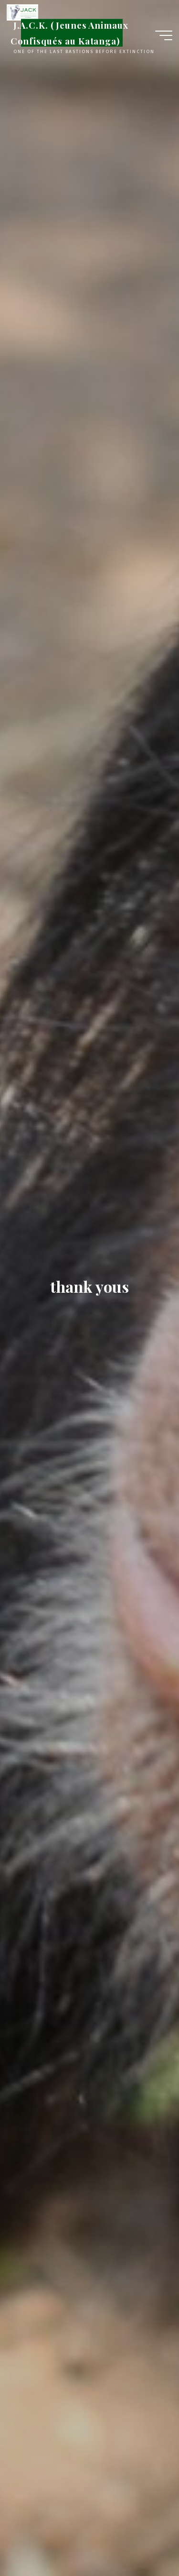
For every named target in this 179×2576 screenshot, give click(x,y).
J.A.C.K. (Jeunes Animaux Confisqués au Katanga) (69, 33)
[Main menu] (163, 35)
